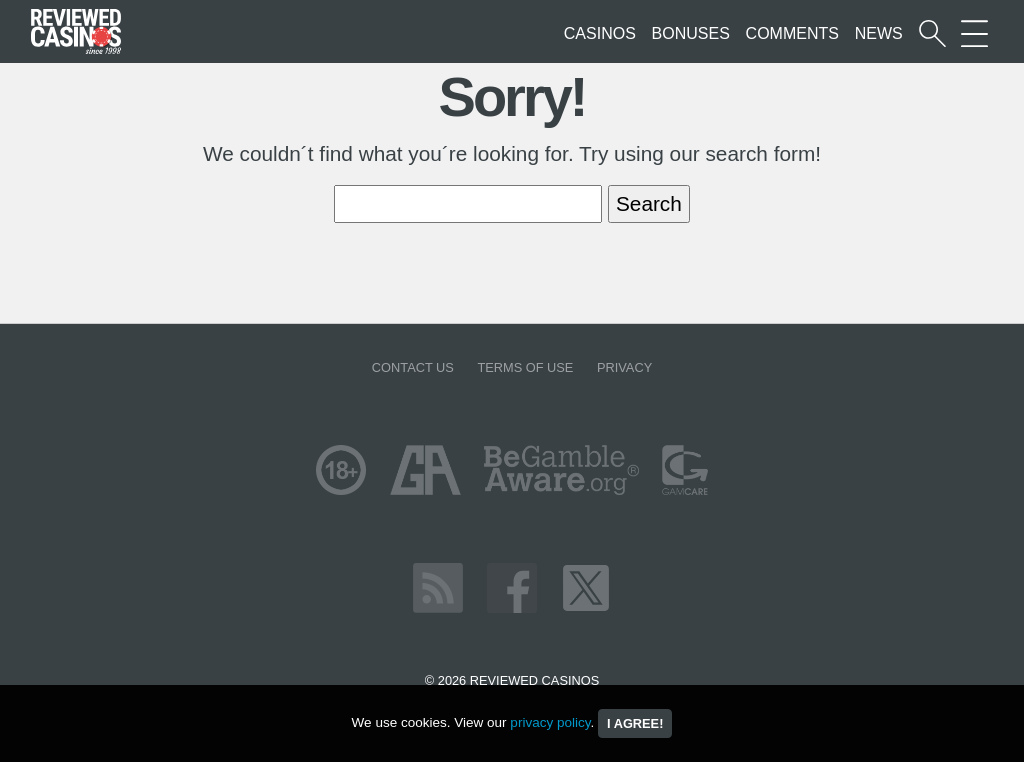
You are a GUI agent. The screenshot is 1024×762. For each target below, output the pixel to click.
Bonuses (691, 33)
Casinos (600, 33)
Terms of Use (525, 367)
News (879, 33)
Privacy (624, 367)
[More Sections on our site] (974, 33)
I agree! (635, 723)
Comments (792, 33)
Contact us (413, 367)
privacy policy (550, 722)
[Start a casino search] (932, 33)
